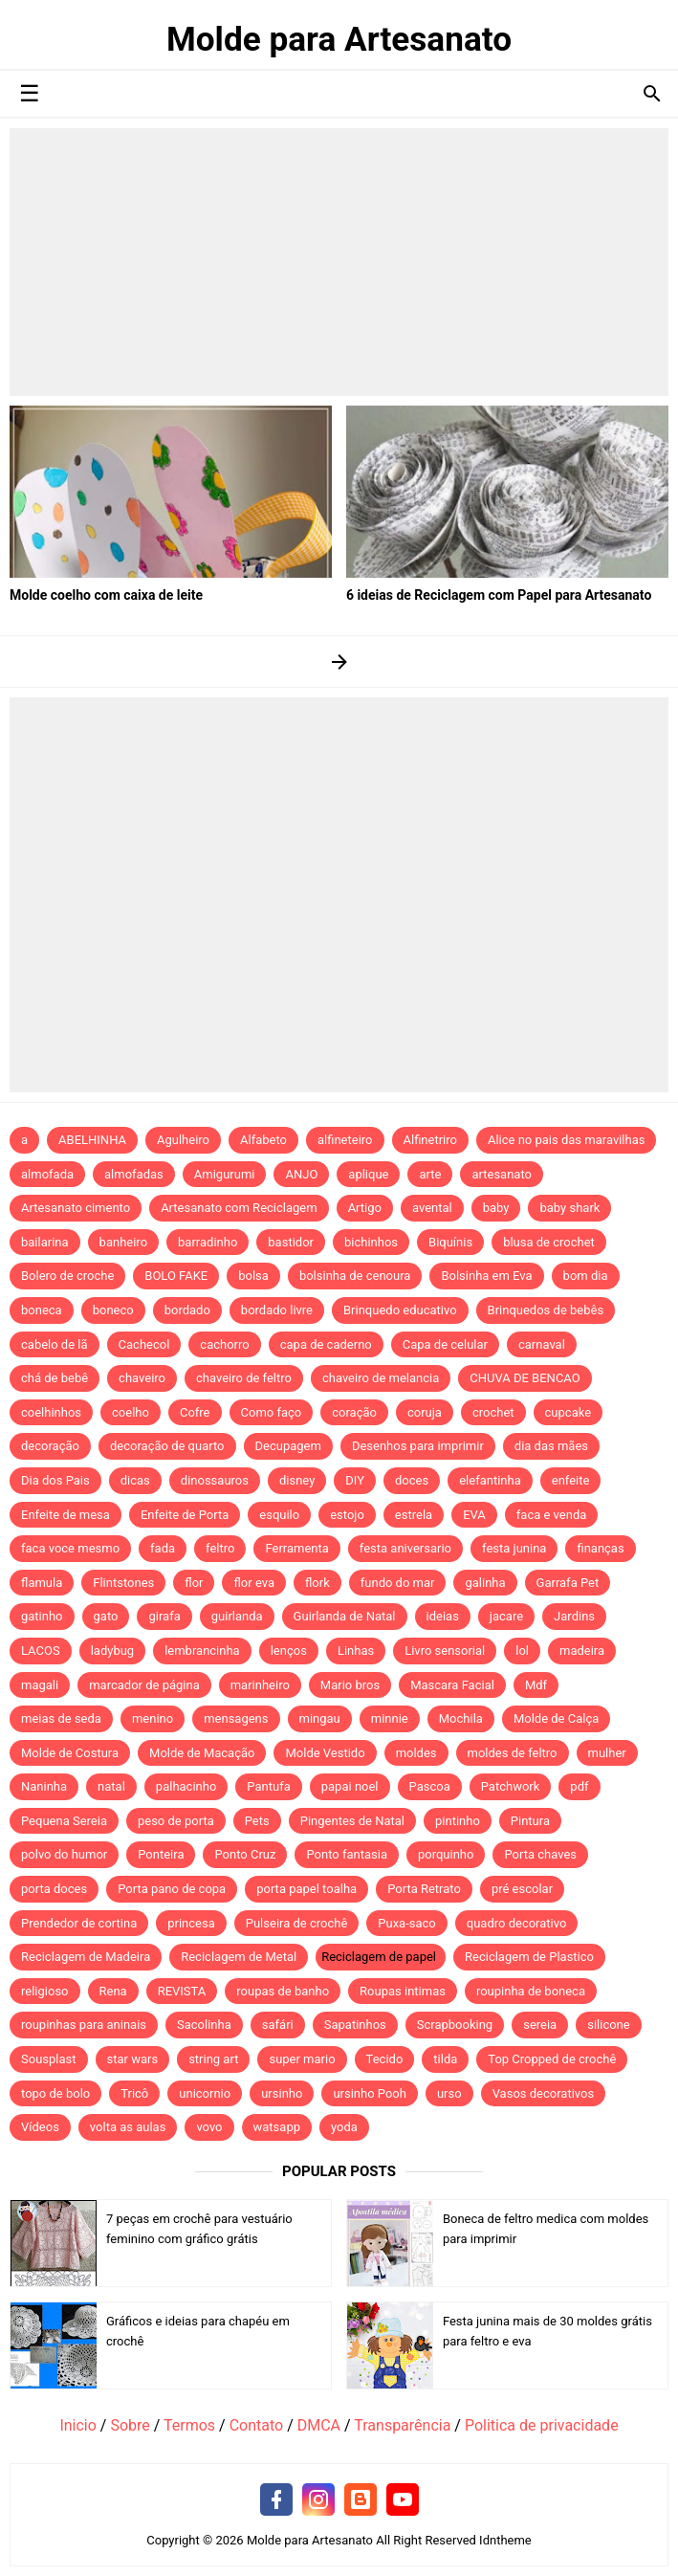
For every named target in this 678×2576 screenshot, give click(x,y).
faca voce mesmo (70, 1548)
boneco (113, 1310)
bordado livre (277, 1310)
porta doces (54, 1889)
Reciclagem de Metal (238, 1956)
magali (39, 1685)
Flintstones (123, 1582)
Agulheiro (183, 1140)
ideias (442, 1616)
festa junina (514, 1548)
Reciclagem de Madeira (85, 1956)
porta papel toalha (306, 1889)
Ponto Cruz (244, 1854)
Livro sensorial (445, 1650)
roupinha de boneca (530, 1991)
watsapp (276, 2127)
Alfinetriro (430, 1140)
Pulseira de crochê (297, 1923)
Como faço (271, 1412)
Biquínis (450, 1242)
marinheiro (260, 1685)
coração (354, 1412)
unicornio (204, 2093)
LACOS (40, 1650)
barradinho (207, 1242)
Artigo (365, 1207)
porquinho (445, 1854)
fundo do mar (398, 1582)
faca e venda (551, 1515)
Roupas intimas (403, 1991)
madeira (581, 1650)
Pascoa (429, 1786)
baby (496, 1207)
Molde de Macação (201, 1753)
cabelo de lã (54, 1344)
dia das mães (551, 1446)
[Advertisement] (339, 262)
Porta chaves (540, 1854)
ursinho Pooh (369, 2093)
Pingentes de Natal (352, 1821)
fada (162, 1548)
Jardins (574, 1616)
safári (278, 2024)
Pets (257, 1821)
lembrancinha (202, 1650)
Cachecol (144, 1344)
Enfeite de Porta (185, 1515)
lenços (289, 1650)
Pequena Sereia (64, 1821)
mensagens (236, 1718)
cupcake (568, 1412)
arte (430, 1174)
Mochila (461, 1718)
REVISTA (182, 1991)
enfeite (571, 1480)
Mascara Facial (452, 1685)
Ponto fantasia (346, 1854)
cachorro (224, 1344)
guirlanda (237, 1616)
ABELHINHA (92, 1140)
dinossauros (215, 1480)
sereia (540, 2024)
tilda (445, 2059)
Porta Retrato (424, 1889)
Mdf (536, 1685)
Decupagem (288, 1446)
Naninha (44, 1786)
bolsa (253, 1275)
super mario (302, 2059)
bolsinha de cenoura (355, 1275)
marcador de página (144, 1685)
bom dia (585, 1275)
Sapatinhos (355, 2024)
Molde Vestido (324, 1753)
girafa (164, 1616)
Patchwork (510, 1786)
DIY (354, 1480)
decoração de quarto (167, 1446)
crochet (493, 1412)
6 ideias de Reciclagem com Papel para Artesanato (498, 595)
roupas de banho (282, 1991)
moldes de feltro (513, 1753)
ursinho (281, 2093)
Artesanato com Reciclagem (239, 1207)
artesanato (501, 1174)
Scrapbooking (454, 2024)
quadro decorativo (517, 1923)
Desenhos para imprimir (418, 1446)
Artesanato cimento (75, 1207)
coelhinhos (51, 1412)
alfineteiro (345, 1140)
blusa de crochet (549, 1242)
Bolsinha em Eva (486, 1275)
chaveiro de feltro (244, 1378)
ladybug (112, 1650)
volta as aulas (128, 2127)
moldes (416, 1753)
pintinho (457, 1821)
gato (106, 1616)
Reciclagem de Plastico (529, 1956)
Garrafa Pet (568, 1582)
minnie (389, 1718)
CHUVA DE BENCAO (525, 1378)
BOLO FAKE (176, 1275)
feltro (220, 1548)
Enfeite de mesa (65, 1515)
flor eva (253, 1582)
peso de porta (176, 1821)
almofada (47, 1174)
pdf (579, 1786)
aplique (368, 1174)
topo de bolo (55, 2093)
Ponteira (161, 1854)
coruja (424, 1412)
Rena (113, 1991)
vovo (209, 2127)
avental (432, 1207)
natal (111, 1786)
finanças (600, 1548)
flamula (41, 1582)
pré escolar (522, 1889)
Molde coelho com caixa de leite (106, 595)
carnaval (541, 1344)
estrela (413, 1515)
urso (449, 2093)
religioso (45, 1991)
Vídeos (40, 2127)
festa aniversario (405, 1548)
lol (522, 1650)
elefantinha (490, 1480)
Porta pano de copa (172, 1889)
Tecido (385, 2059)
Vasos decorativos (543, 2093)
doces (411, 1480)
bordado (187, 1310)
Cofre (195, 1412)
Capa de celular (445, 1344)
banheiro (123, 1242)
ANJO (301, 1174)
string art (213, 2059)
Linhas (356, 1650)
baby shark (569, 1207)
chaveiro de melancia (380, 1378)
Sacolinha (204, 2024)
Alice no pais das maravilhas (566, 1140)
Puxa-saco (406, 1923)
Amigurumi (224, 1174)
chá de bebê (54, 1378)
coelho (130, 1412)
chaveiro (142, 1378)
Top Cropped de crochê (552, 2059)
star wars (133, 2059)
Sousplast (49, 2059)
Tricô (134, 2093)
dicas (135, 1480)
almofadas (134, 1174)
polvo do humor (64, 1854)
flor (194, 1582)
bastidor (291, 1242)
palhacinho (186, 1786)
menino (152, 1718)
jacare (506, 1616)
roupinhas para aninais (83, 2024)
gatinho (42, 1616)
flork (317, 1582)
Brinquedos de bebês (546, 1310)
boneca (41, 1310)
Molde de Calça (556, 1718)
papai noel (350, 1786)
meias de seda (61, 1718)
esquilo (279, 1515)
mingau (319, 1718)
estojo (347, 1515)
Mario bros (350, 1685)
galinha (485, 1582)
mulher (607, 1753)
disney (297, 1480)
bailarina (45, 1242)
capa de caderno (326, 1344)
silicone (608, 2024)
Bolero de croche (67, 1275)
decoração (50, 1446)
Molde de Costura (70, 1753)
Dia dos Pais (55, 1480)
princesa (191, 1923)
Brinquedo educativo (400, 1310)
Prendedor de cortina (79, 1923)
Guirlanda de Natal (345, 1616)
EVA (474, 1515)
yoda (344, 2127)
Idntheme (505, 2540)
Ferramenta (296, 1548)
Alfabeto (263, 1140)
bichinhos (371, 1242)
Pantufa (268, 1786)
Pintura (530, 1821)
